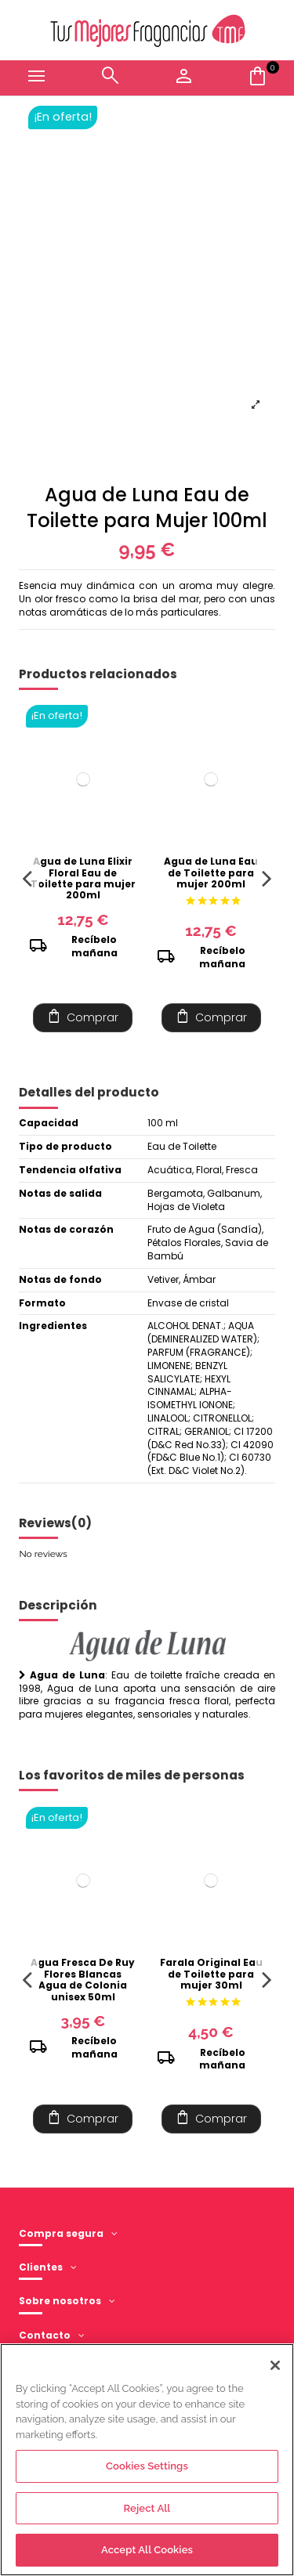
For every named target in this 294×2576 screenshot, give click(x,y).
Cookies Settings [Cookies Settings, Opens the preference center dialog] (147, 2466)
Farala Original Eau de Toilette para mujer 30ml (211, 1974)
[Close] (275, 2365)
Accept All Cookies (147, 2550)
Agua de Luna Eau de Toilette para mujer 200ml (211, 872)
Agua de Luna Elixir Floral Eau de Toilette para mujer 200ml (83, 877)
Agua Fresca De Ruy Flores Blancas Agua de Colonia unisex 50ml (83, 1979)
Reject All (147, 2508)
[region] (147, 2459)
